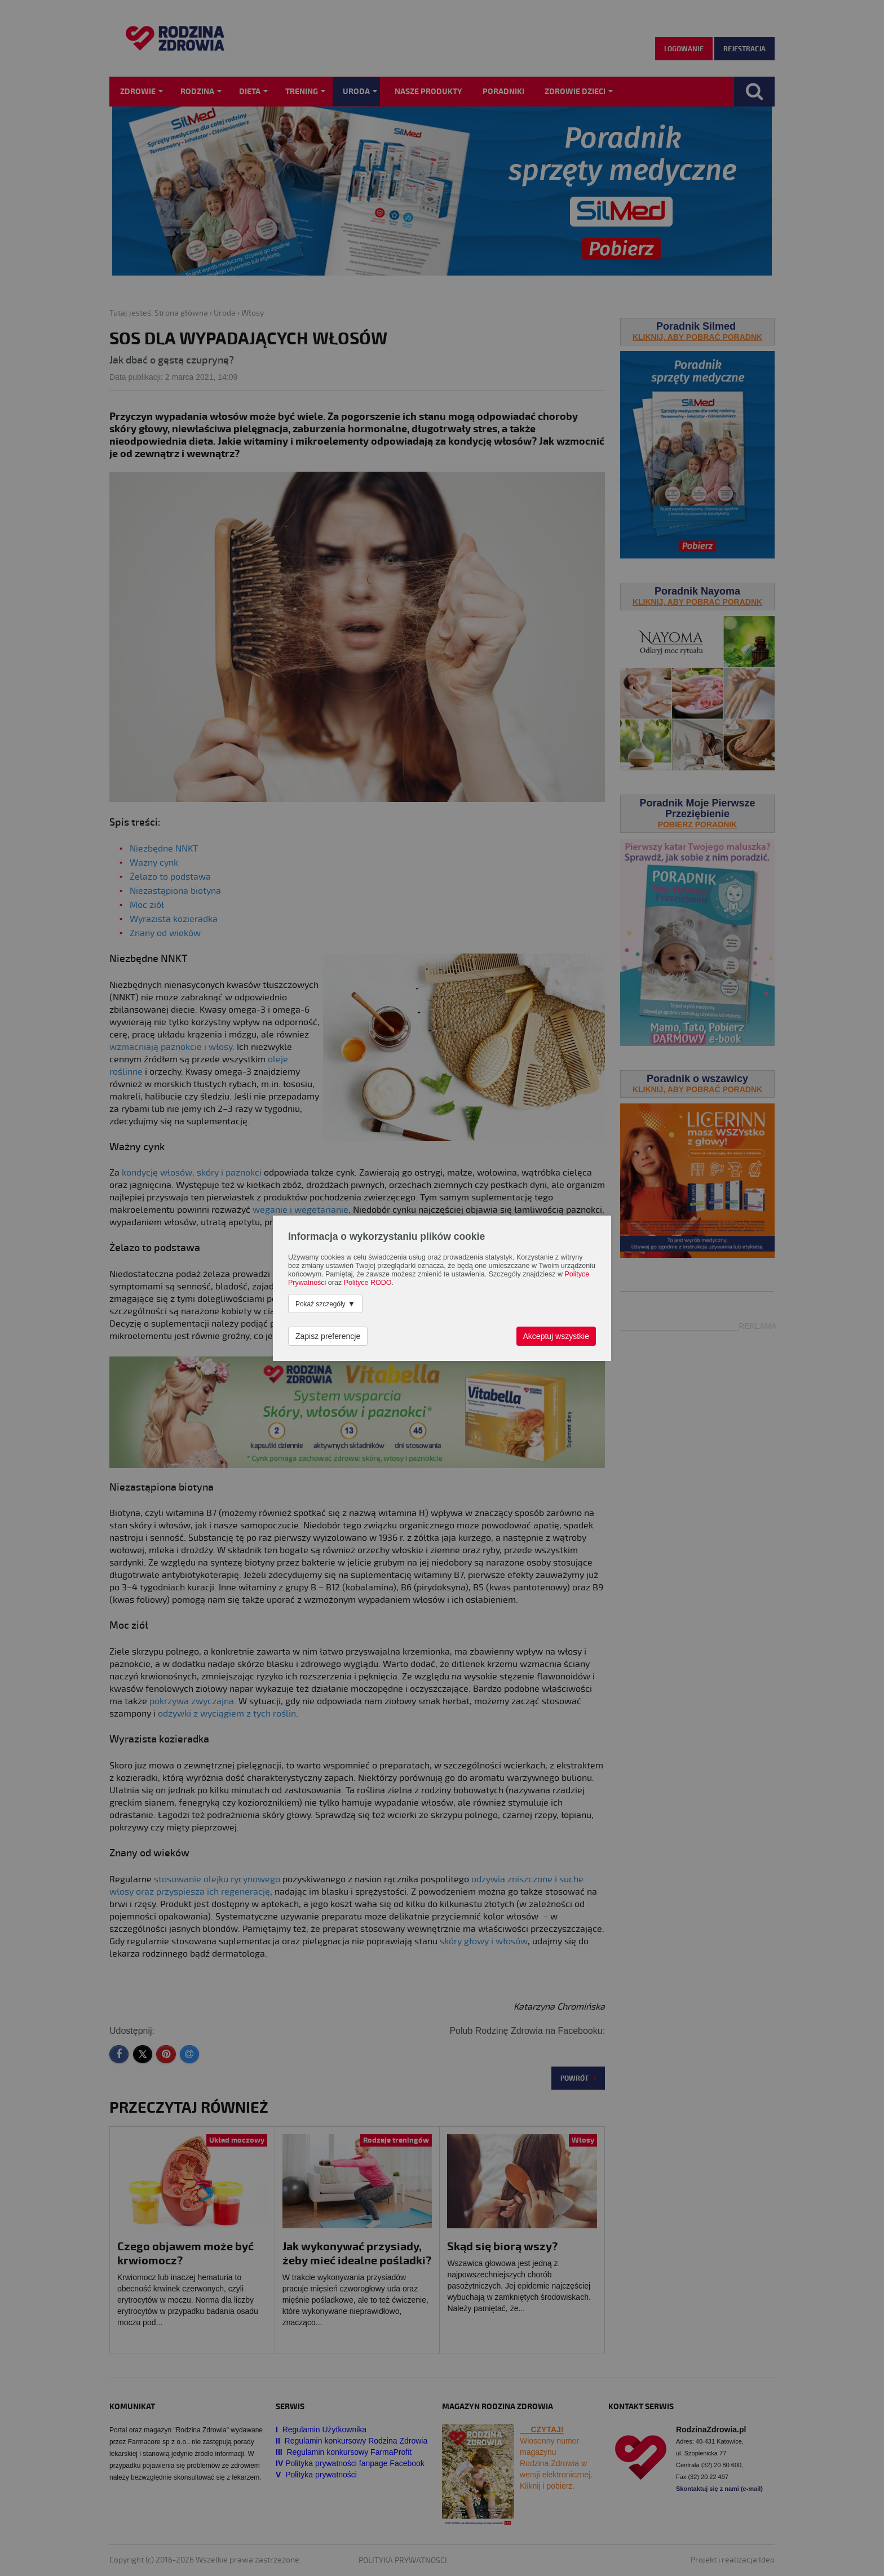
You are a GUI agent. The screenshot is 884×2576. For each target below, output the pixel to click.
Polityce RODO (368, 1283)
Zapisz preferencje (327, 1336)
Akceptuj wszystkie (556, 1336)
